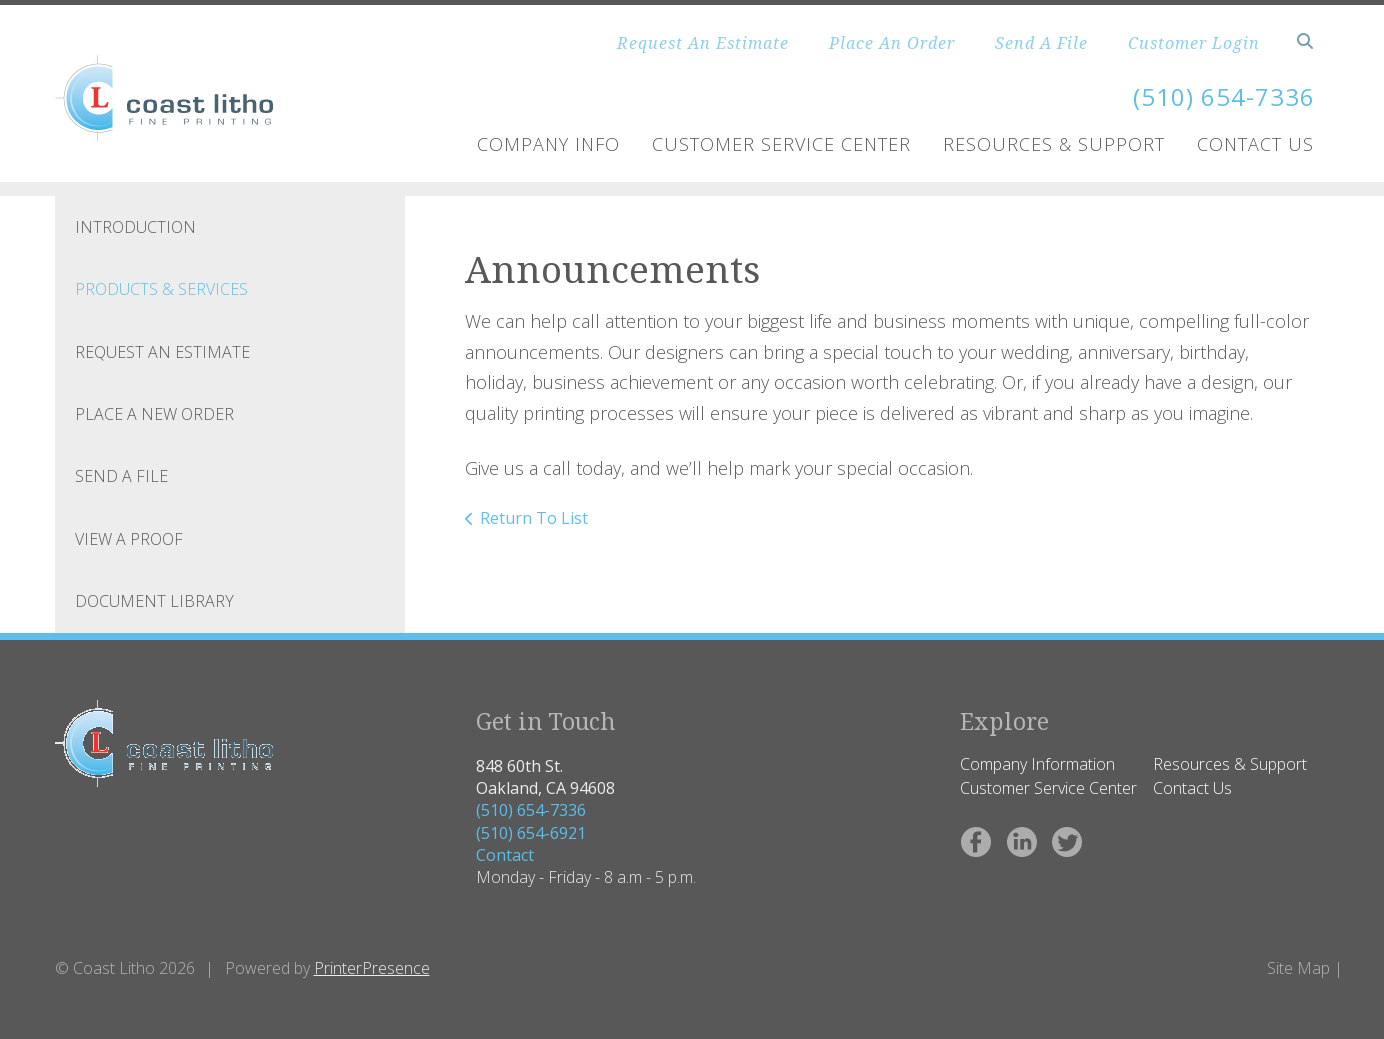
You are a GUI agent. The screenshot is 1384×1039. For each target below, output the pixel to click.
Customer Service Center (781, 144)
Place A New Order (154, 414)
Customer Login (1194, 43)
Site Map (1298, 968)
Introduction (135, 227)
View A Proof (129, 539)
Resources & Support (1054, 144)
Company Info (548, 144)
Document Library (154, 601)
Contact (505, 855)
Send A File (1041, 43)
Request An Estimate (703, 43)
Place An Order (892, 43)
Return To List (534, 518)
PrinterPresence (372, 968)
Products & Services (161, 289)
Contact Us (1255, 144)
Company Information (1037, 764)
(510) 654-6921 (531, 833)
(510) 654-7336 (531, 810)
